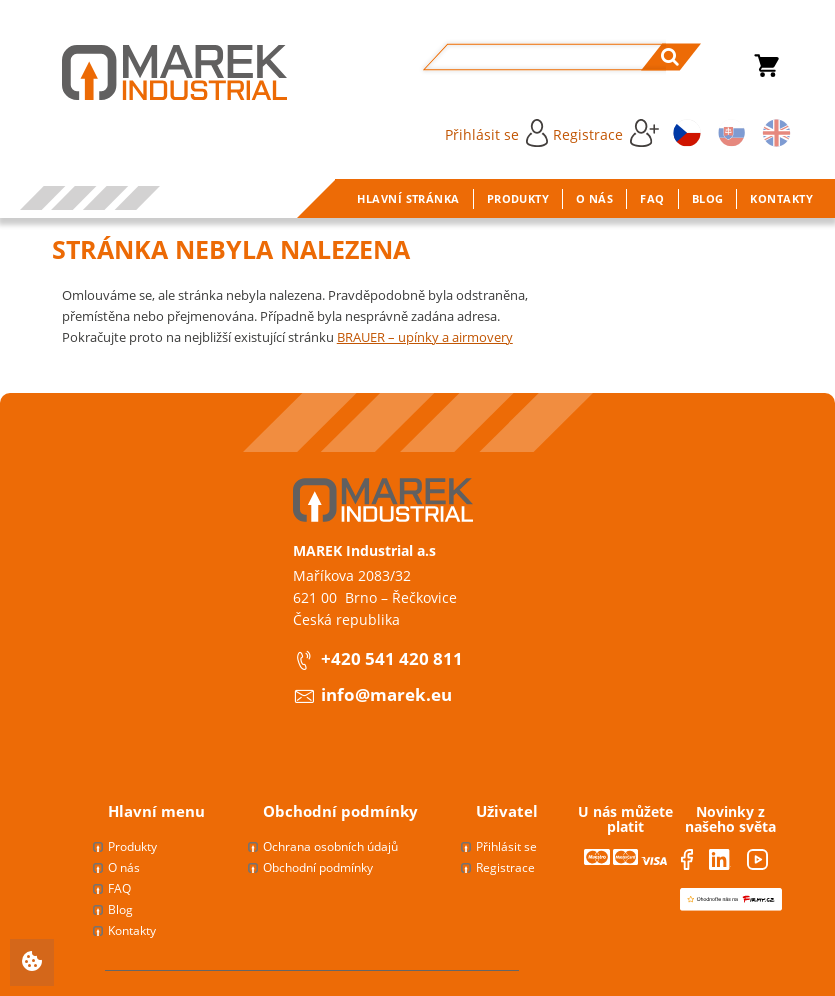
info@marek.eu (386, 694)
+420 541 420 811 (392, 658)
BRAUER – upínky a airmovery (425, 337)
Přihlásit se (496, 133)
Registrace (606, 133)
